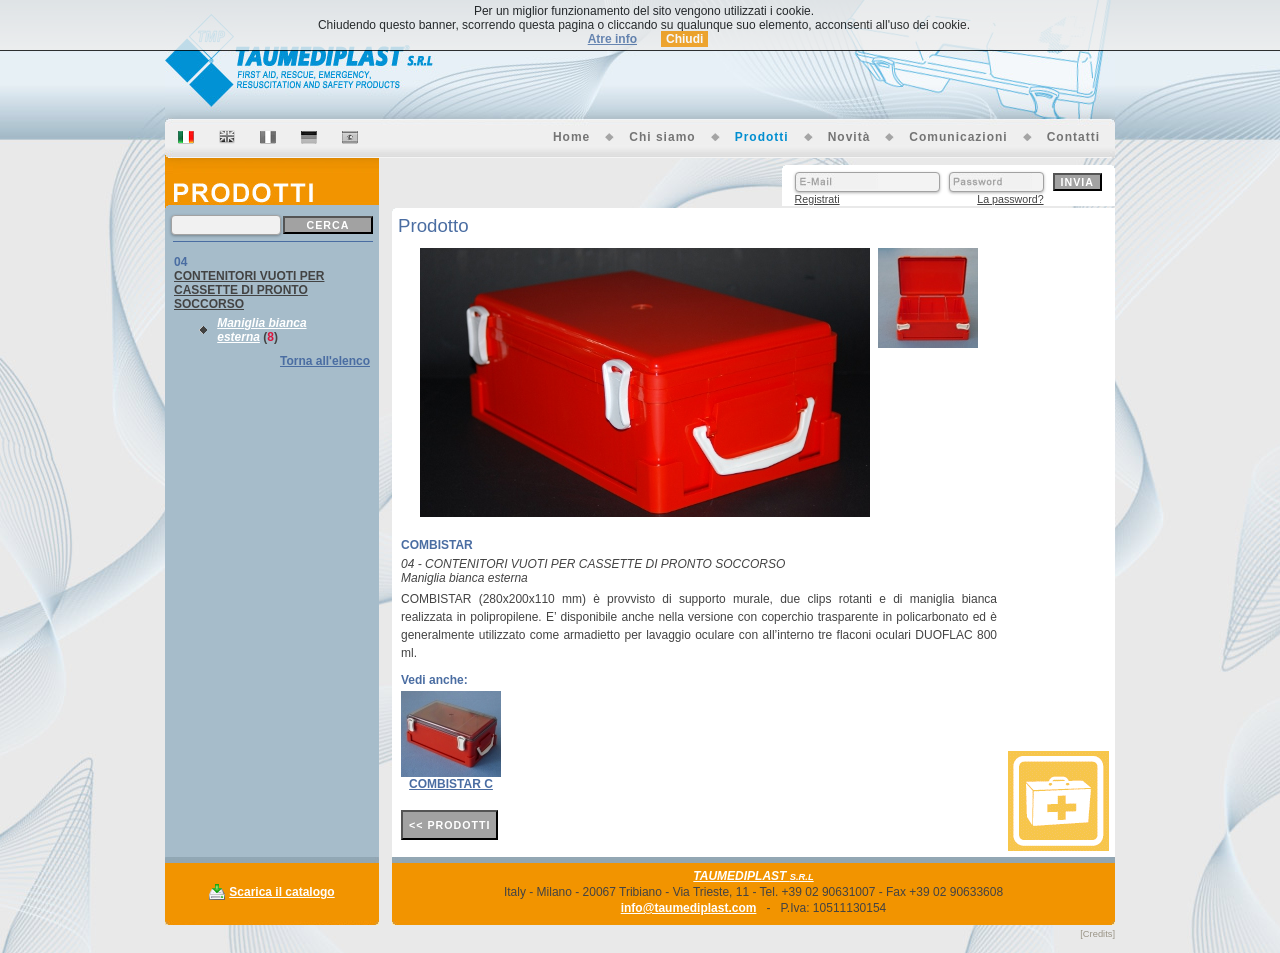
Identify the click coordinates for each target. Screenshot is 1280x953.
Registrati (817, 199)
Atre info (612, 39)
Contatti (1073, 137)
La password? (1010, 199)
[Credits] (1097, 934)
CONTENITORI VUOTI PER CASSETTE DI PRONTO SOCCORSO (249, 290)
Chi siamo (662, 137)
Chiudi (684, 39)
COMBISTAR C (451, 784)
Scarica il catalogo (281, 892)
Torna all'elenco (325, 361)
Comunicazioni (958, 137)
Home (571, 137)
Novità (849, 137)
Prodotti (762, 137)
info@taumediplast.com (689, 908)
